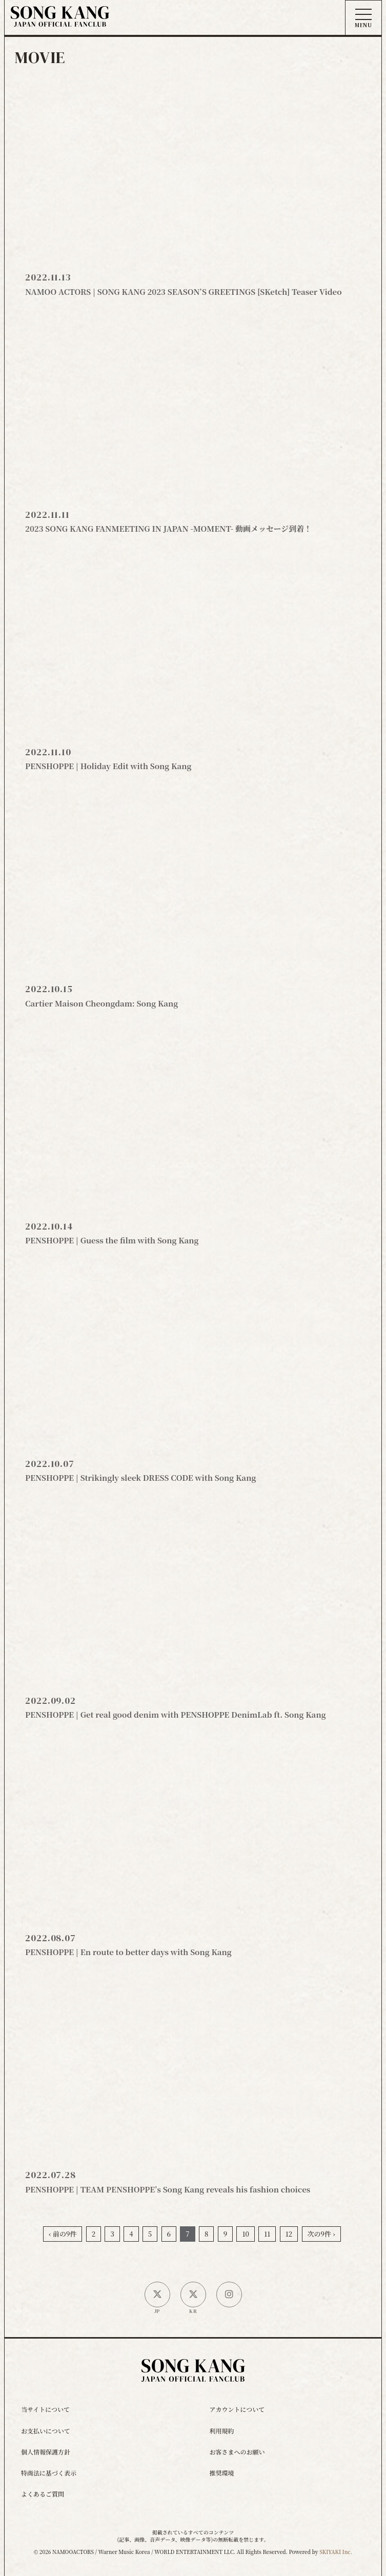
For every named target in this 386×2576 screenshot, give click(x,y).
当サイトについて (45, 2409)
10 (245, 2234)
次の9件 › (321, 2234)
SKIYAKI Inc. (335, 2551)
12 (289, 2234)
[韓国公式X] (193, 2294)
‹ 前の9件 (62, 2234)
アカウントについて (237, 2409)
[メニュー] (363, 18)
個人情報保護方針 (45, 2451)
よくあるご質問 (42, 2493)
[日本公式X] (157, 2294)
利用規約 (222, 2430)
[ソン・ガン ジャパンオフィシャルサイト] (60, 19)
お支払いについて (45, 2430)
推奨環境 (222, 2472)
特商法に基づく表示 (48, 2472)
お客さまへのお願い (237, 2451)
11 (267, 2234)
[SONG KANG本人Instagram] (229, 2294)
